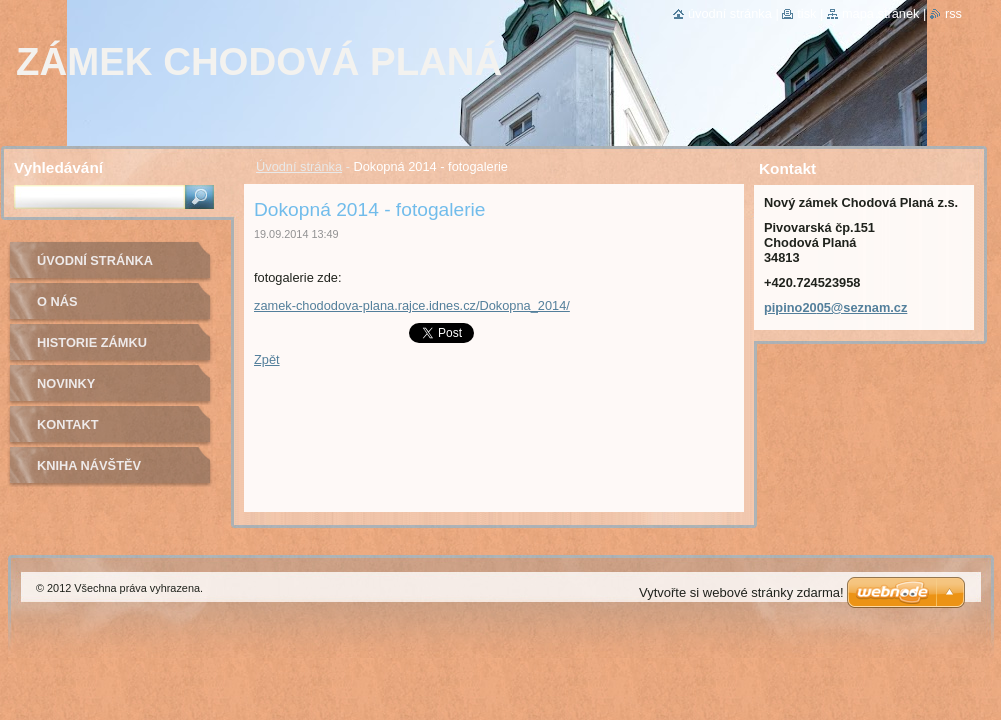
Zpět (267, 359)
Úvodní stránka (299, 166)
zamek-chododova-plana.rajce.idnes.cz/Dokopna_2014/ (412, 305)
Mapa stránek (881, 13)
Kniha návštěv (89, 465)
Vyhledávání (58, 167)
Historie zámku (92, 342)
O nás (57, 301)
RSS (953, 13)
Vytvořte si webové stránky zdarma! (741, 592)
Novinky (66, 383)
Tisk (806, 13)
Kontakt (68, 424)
